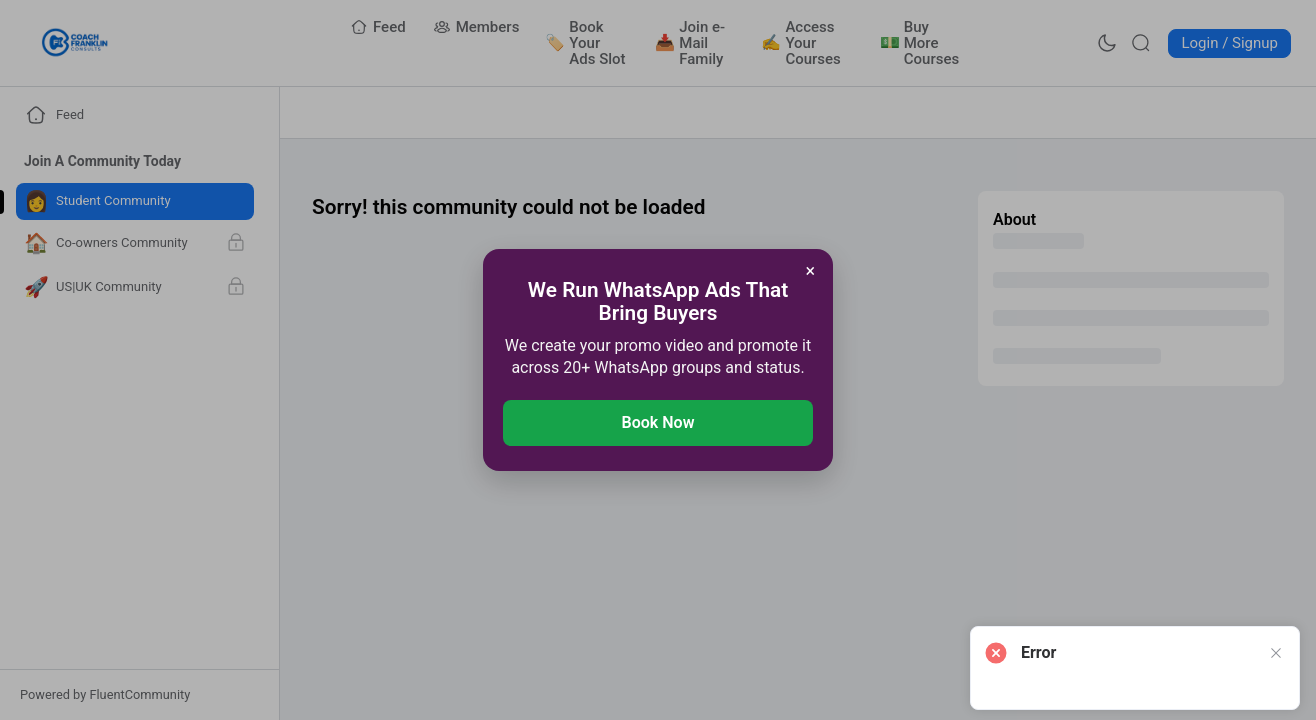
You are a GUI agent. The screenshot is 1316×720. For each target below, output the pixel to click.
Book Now (658, 422)
